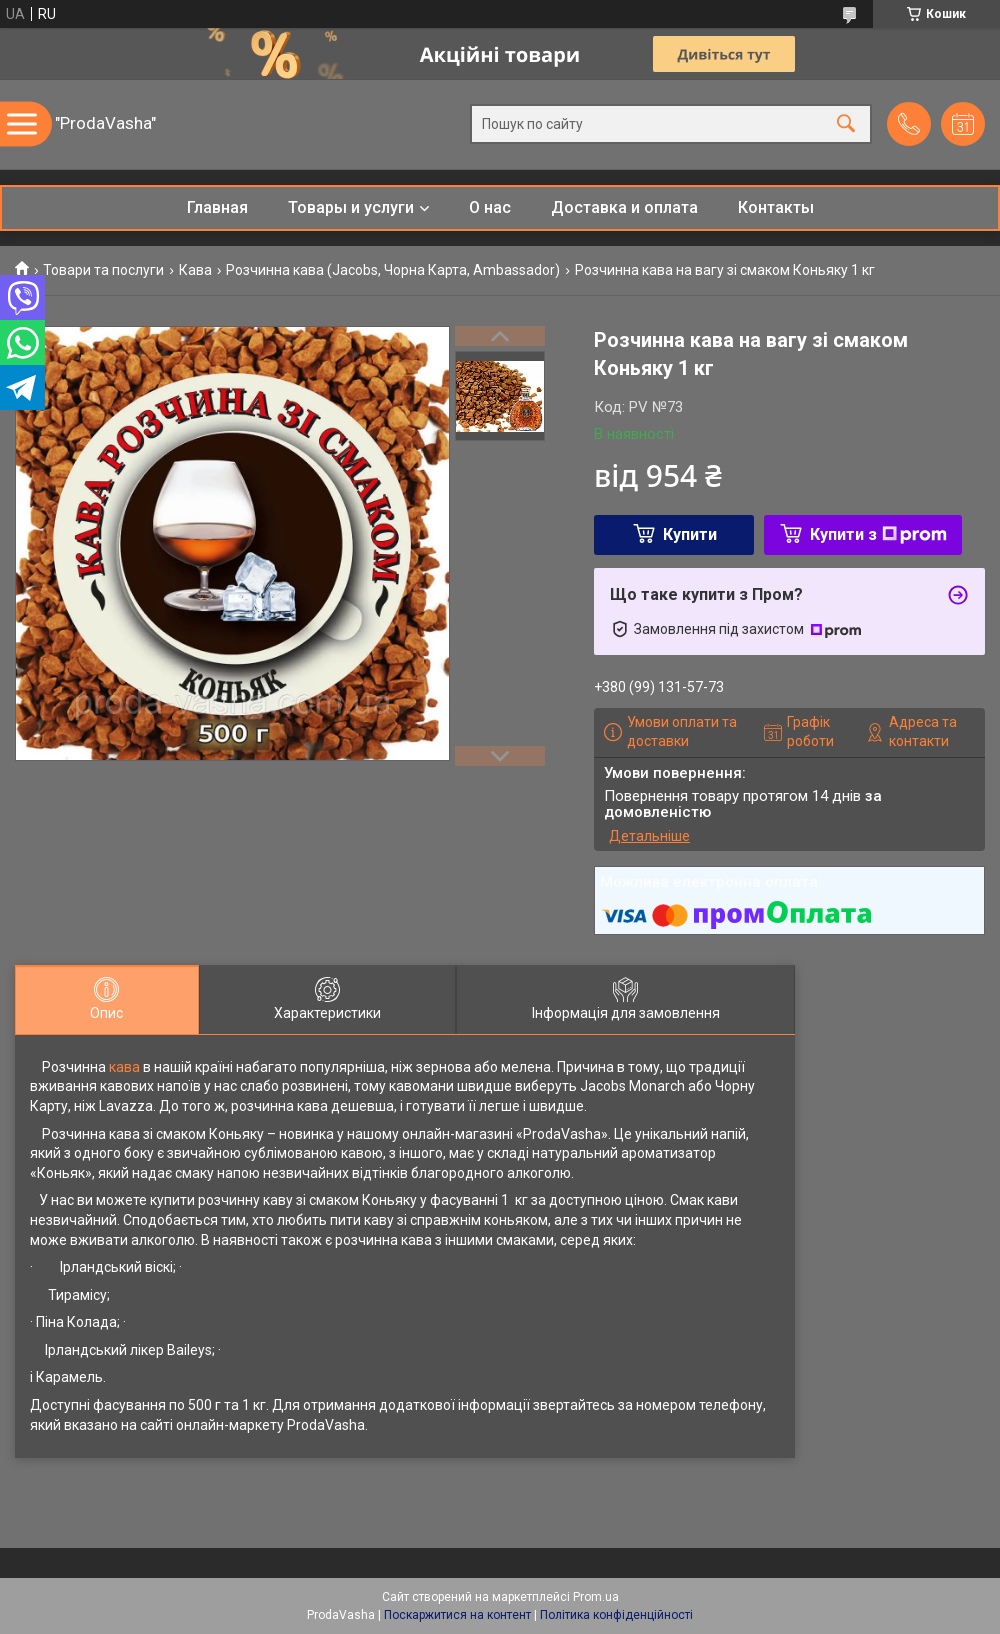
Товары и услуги (351, 207)
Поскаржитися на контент (457, 1615)
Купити (690, 534)
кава (124, 1067)
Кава (195, 270)
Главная (217, 207)
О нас (490, 207)
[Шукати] (846, 124)
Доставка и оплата (624, 207)
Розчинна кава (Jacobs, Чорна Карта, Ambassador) (393, 270)
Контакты (776, 207)
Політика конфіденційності (616, 1615)
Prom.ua (596, 1597)
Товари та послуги (103, 270)
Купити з (878, 534)
